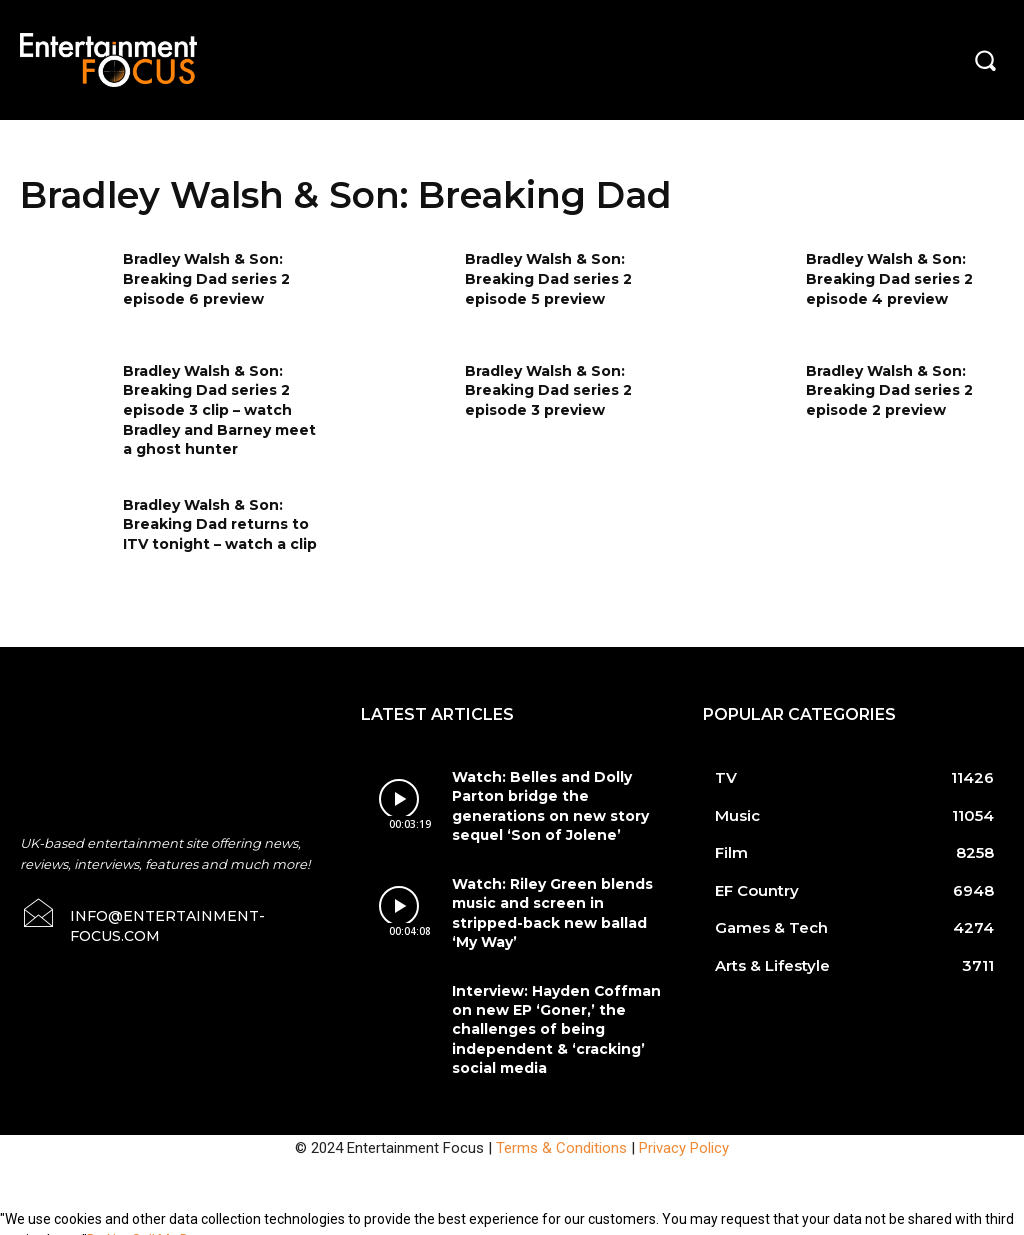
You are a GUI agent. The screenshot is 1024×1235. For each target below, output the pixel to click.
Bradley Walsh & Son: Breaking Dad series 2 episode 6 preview (206, 278)
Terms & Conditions (561, 1131)
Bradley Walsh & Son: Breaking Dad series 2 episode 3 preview (548, 390)
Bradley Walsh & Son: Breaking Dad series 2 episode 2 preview (889, 390)
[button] (985, 60)
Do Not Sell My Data (148, 1224)
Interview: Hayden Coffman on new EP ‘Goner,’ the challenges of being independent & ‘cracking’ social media (549, 1017)
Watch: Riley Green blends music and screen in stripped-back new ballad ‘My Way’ (557, 906)
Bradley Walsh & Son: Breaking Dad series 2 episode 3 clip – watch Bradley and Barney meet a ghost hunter (219, 410)
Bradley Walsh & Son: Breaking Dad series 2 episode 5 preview (548, 278)
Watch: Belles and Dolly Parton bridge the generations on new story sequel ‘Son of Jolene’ (543, 804)
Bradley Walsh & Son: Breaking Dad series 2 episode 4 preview (889, 278)
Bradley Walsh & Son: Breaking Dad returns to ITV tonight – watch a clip (220, 524)
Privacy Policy (684, 1131)
